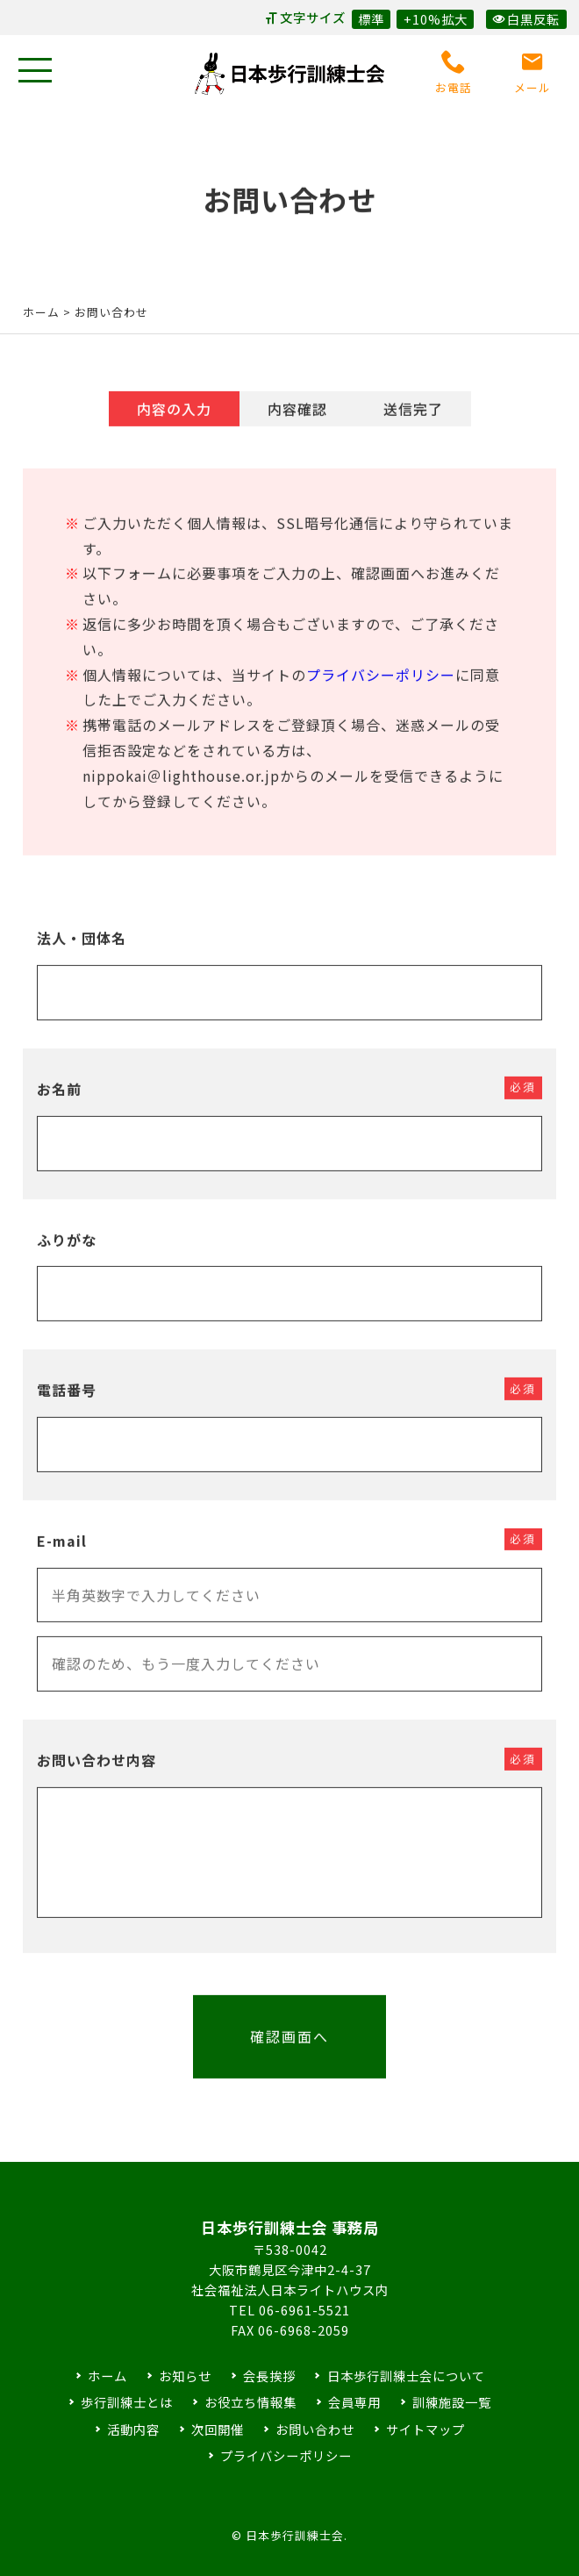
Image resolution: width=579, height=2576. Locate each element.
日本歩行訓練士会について (406, 2375)
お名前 (59, 1103)
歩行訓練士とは (127, 2402)
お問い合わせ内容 (96, 1774)
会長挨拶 (269, 2375)
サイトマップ (425, 2429)
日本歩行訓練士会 (289, 74)
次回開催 (217, 2429)
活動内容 (133, 2429)
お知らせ (185, 2375)
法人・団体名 (81, 952)
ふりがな (66, 1253)
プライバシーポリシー (380, 688)
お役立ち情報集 (250, 2402)
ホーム (41, 312)
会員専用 (354, 2402)
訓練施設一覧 (451, 2402)
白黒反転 (526, 19)
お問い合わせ (314, 2429)
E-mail (62, 1554)
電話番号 (66, 1404)
